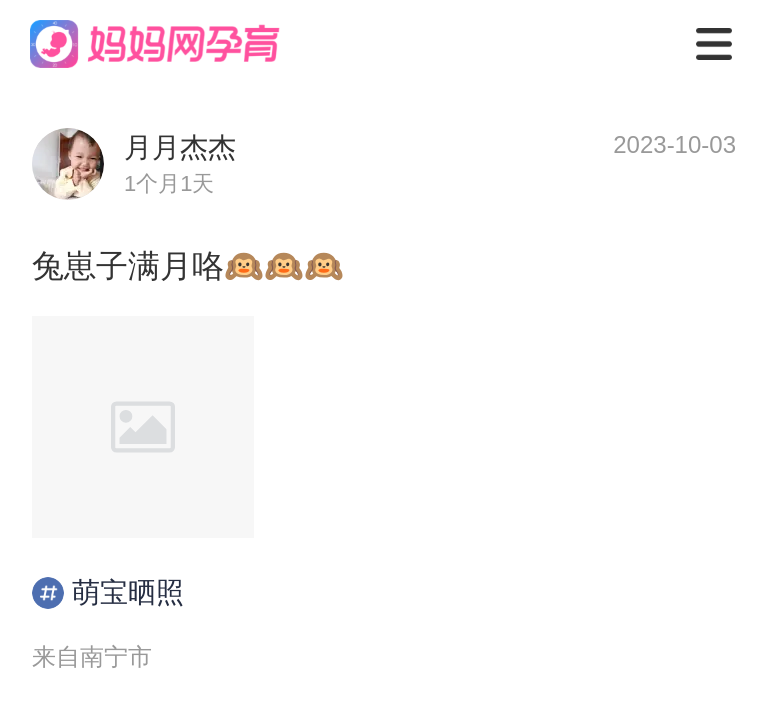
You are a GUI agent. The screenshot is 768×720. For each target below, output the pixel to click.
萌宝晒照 (108, 593)
